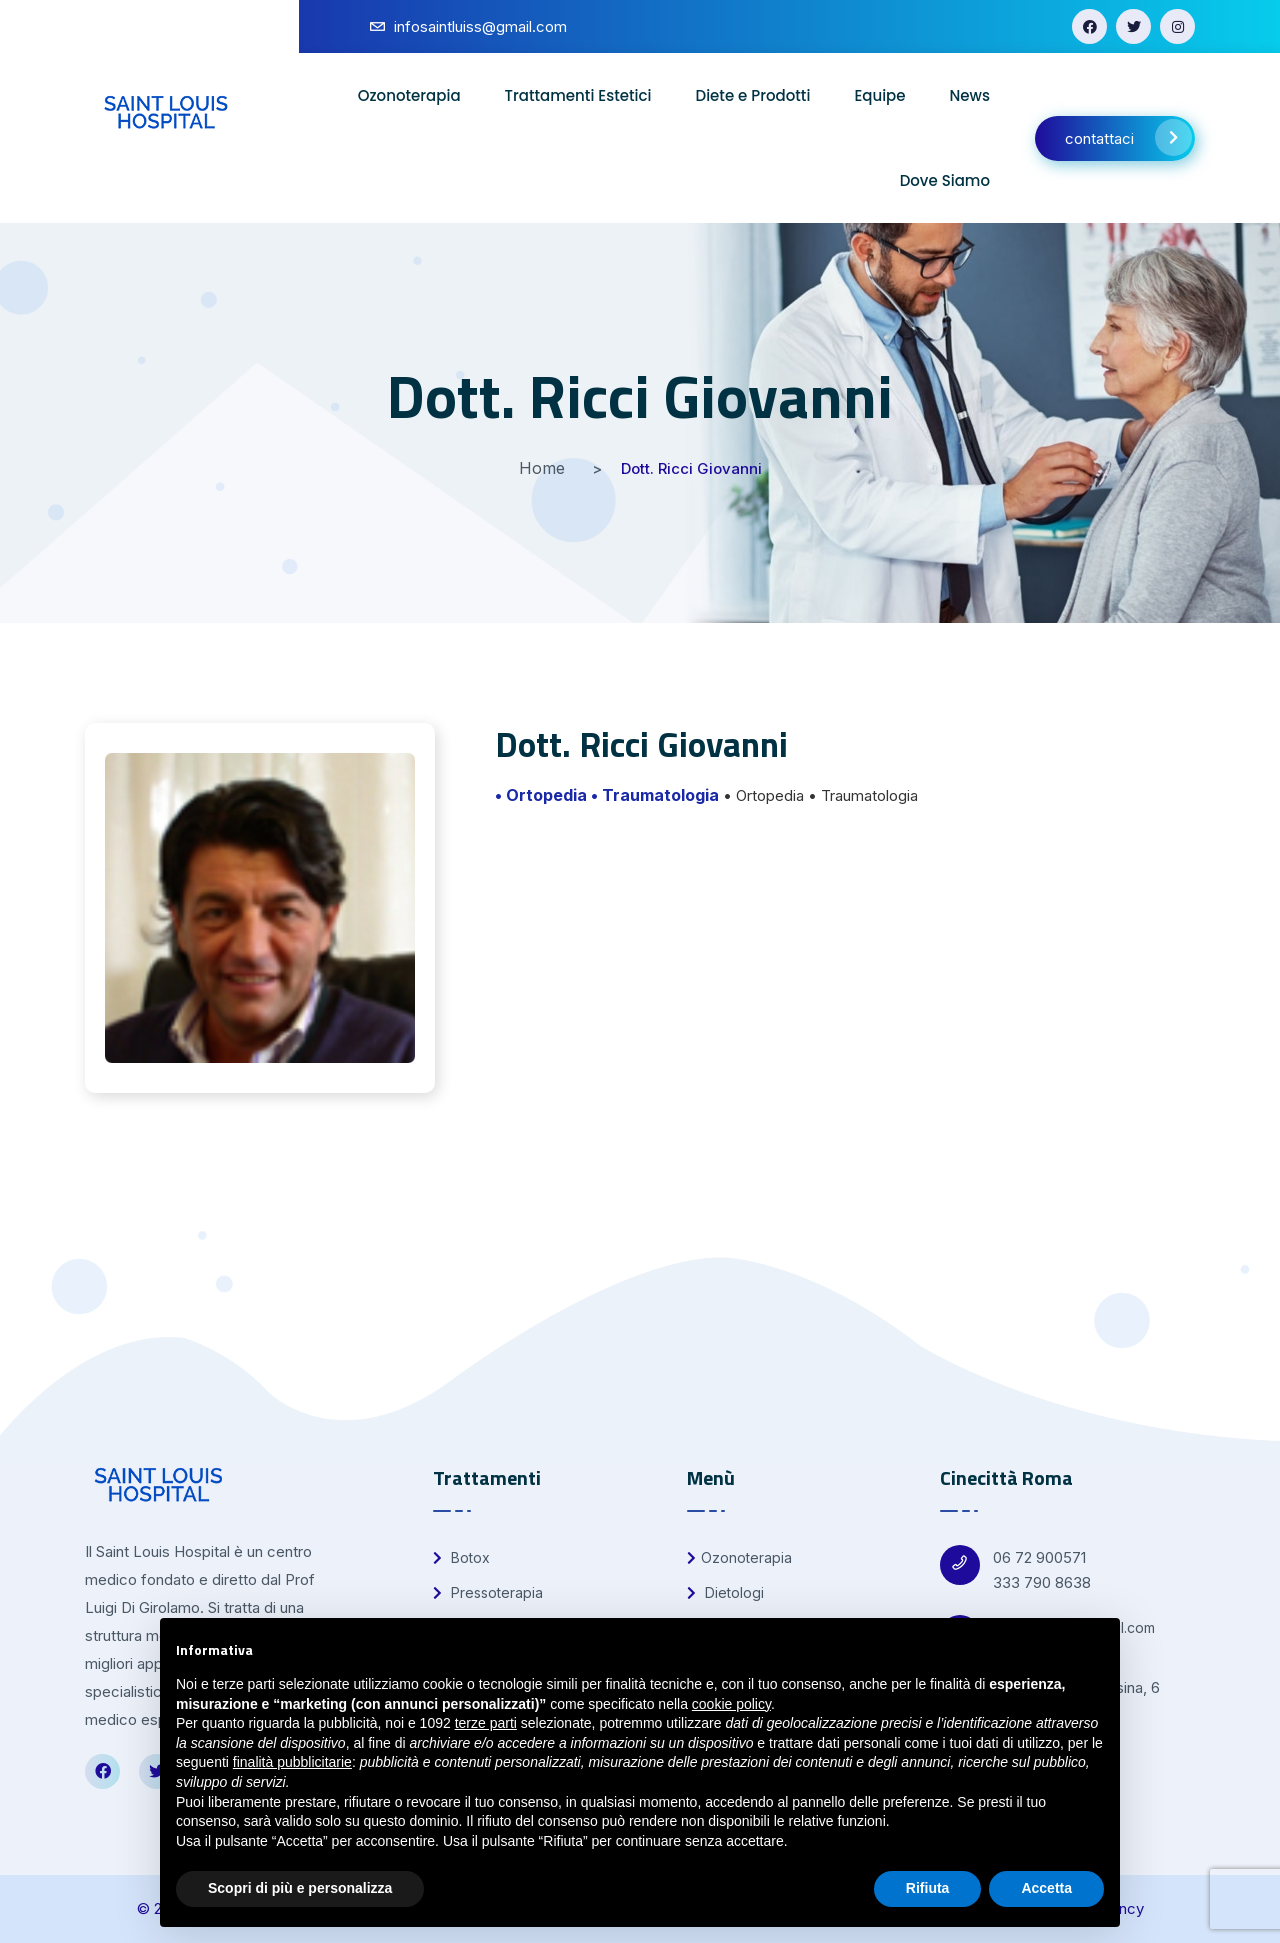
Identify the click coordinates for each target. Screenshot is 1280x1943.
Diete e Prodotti (753, 95)
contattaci (1128, 137)
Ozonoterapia (409, 95)
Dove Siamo (945, 180)
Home (542, 468)
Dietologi (725, 1592)
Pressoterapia (488, 1592)
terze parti (486, 1723)
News (970, 95)
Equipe (879, 95)
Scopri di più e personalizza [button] (300, 1888)
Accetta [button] (1046, 1888)
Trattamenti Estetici (578, 95)
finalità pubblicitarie (292, 1762)
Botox (461, 1557)
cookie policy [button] (731, 1704)
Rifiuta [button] (928, 1888)
